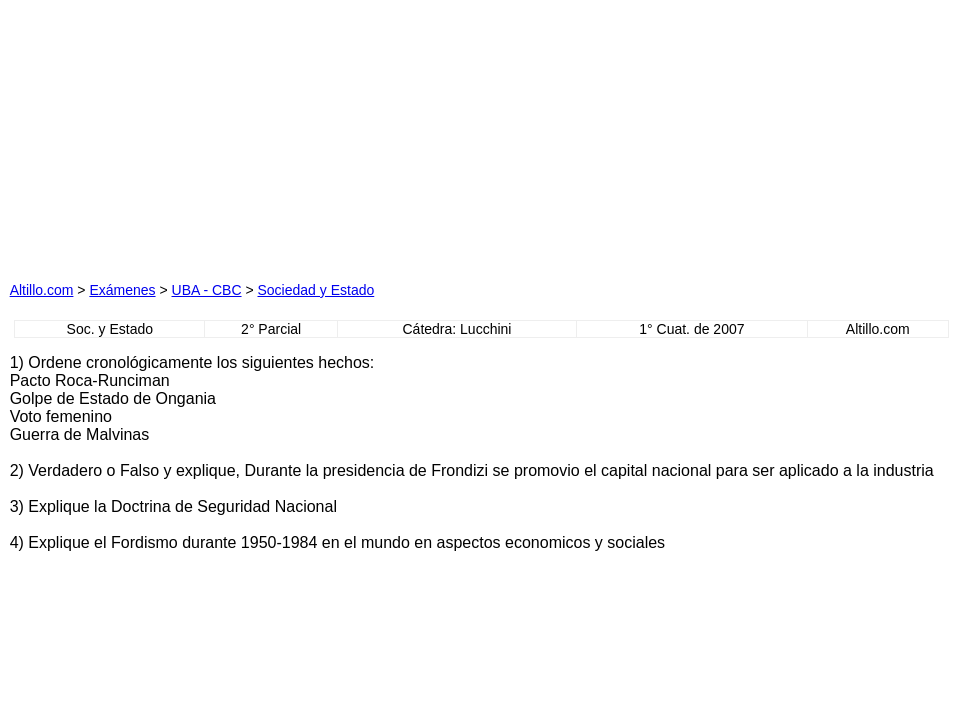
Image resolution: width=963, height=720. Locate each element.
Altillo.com (42, 290)
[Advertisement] (284, 135)
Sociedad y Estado (316, 290)
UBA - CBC (207, 290)
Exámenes (122, 290)
